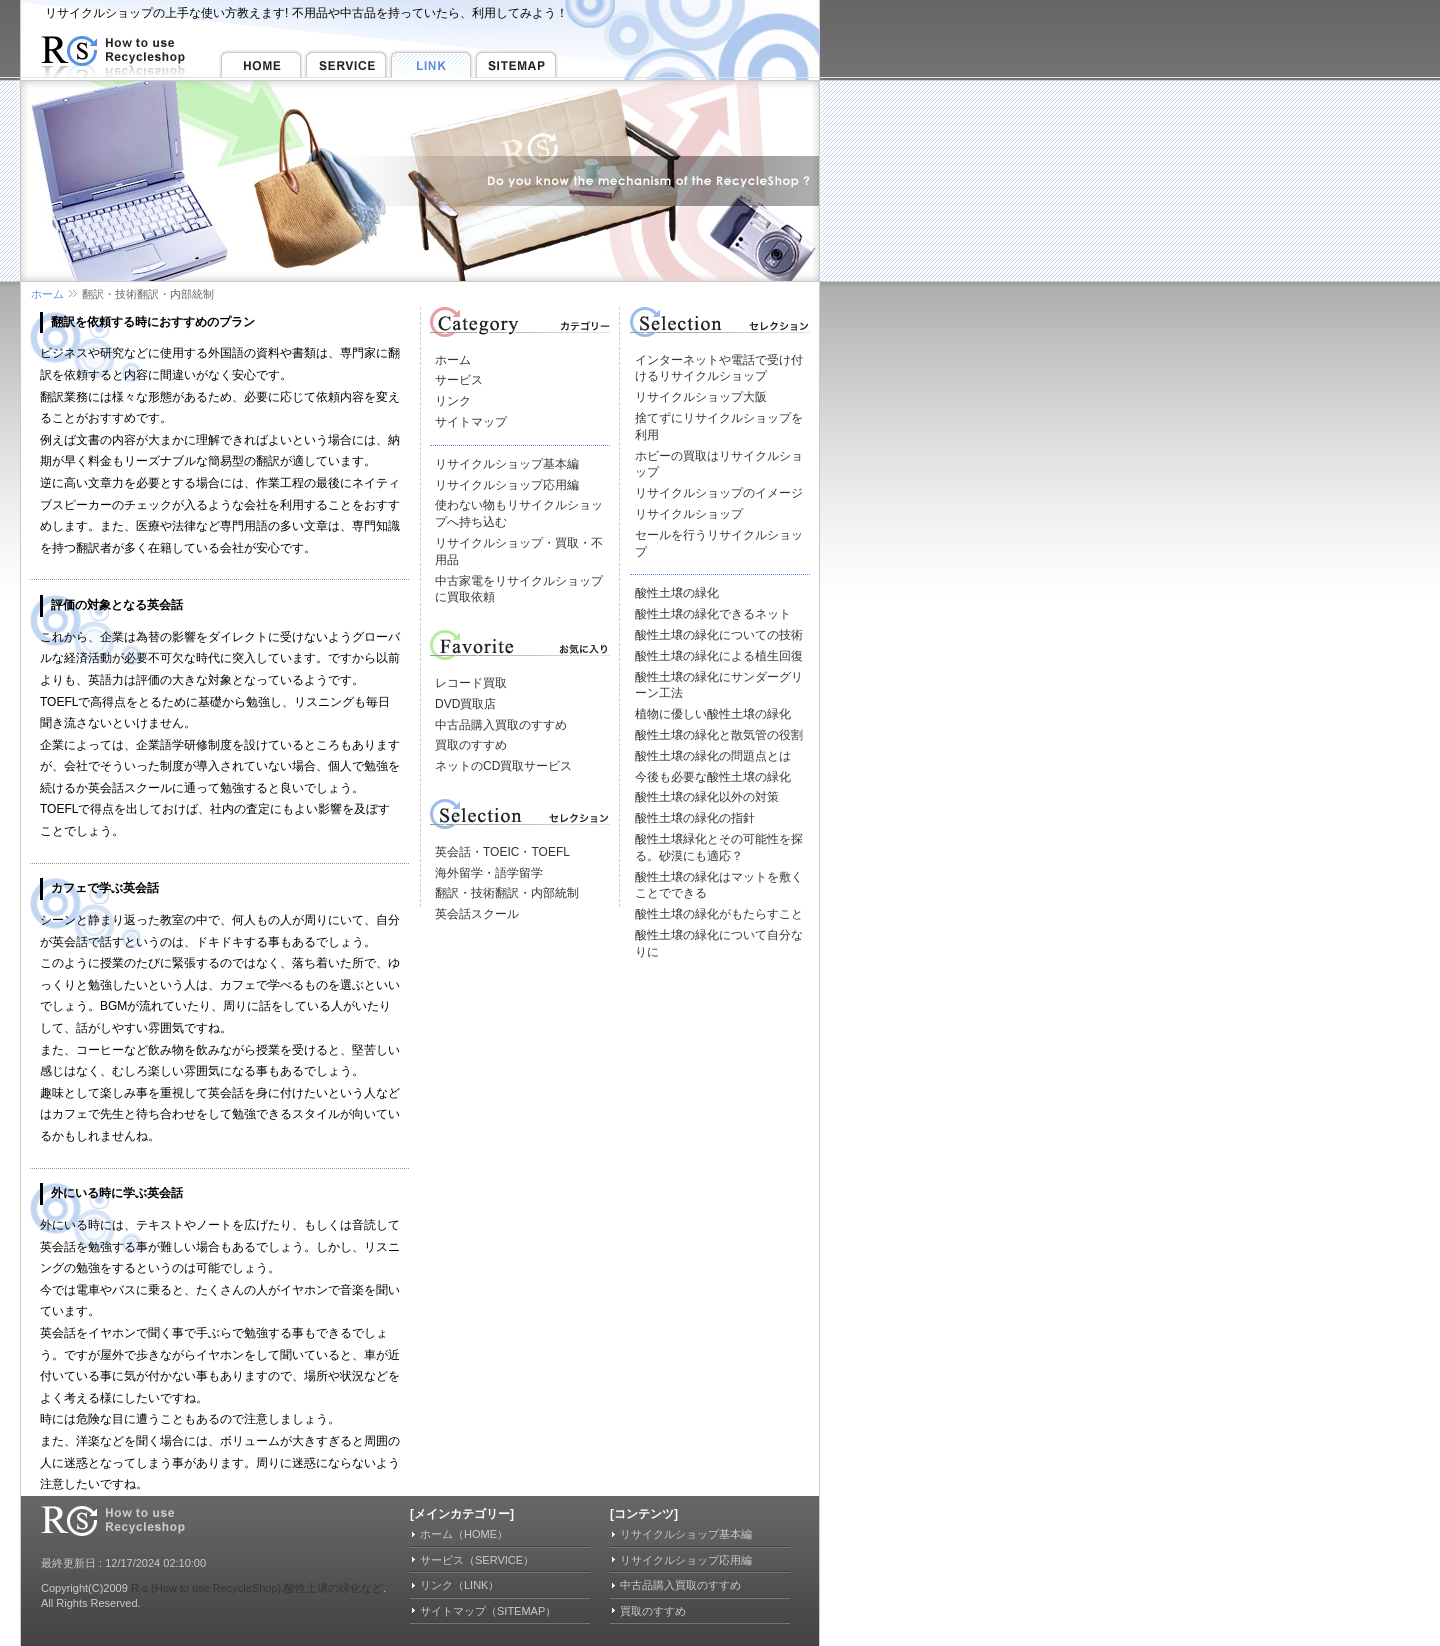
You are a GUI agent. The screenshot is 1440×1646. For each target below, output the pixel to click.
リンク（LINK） (459, 1585)
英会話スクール (477, 914)
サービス (459, 380)
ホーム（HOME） (464, 1534)
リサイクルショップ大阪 (701, 397)
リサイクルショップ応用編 (507, 485)
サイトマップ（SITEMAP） (488, 1611)
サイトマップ (471, 422)
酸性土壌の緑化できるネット (713, 614)
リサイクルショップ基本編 (507, 464)
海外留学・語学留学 (489, 873)
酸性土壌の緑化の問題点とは (713, 756)
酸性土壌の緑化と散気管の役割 (719, 735)
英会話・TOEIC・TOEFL (502, 852)
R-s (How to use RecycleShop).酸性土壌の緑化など (257, 1588)
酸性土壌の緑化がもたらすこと (719, 914)
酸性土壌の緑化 (677, 593)
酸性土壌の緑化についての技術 (719, 635)
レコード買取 (471, 683)
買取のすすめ (471, 745)
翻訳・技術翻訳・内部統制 (507, 893)
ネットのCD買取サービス (503, 766)
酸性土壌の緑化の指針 (695, 818)
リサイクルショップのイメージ (719, 493)
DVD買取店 (465, 704)
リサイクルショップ (689, 514)
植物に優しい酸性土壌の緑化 (713, 714)
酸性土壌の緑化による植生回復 (719, 656)
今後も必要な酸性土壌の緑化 (713, 777)
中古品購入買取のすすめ (501, 725)
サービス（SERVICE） (477, 1560)
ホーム (47, 294)
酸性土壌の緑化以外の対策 (707, 797)
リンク (453, 401)
